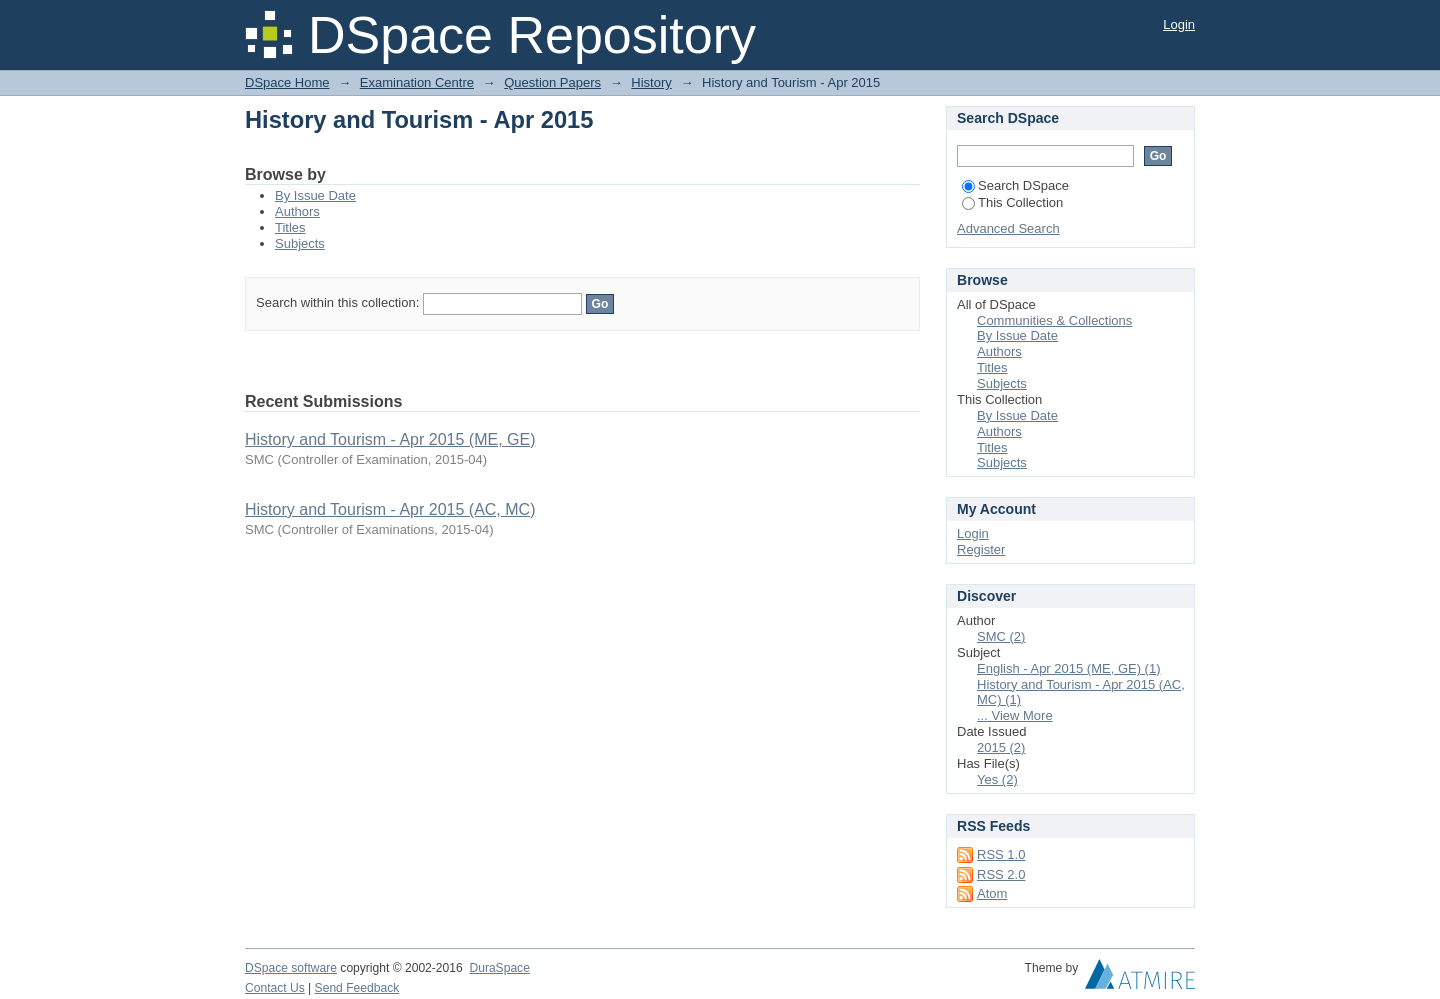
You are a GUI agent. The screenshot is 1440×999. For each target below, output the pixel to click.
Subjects (300, 243)
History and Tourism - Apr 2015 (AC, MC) (390, 509)
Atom (992, 893)
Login (1179, 24)
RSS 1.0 (1001, 854)
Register (981, 549)
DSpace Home (287, 82)
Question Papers (552, 82)
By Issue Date (315, 195)
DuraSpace (499, 968)
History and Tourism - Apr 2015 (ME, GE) (390, 439)
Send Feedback (357, 988)
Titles (290, 227)
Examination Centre (417, 82)
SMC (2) (1001, 636)
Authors (297, 211)
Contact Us (275, 988)
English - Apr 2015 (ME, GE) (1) (1069, 668)
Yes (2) (997, 779)
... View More (1015, 715)
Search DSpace (1015, 185)
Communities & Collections (1054, 320)
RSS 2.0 (1001, 874)
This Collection (1012, 202)
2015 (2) (1001, 747)
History (651, 82)
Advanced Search (1008, 228)
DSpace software (291, 968)
